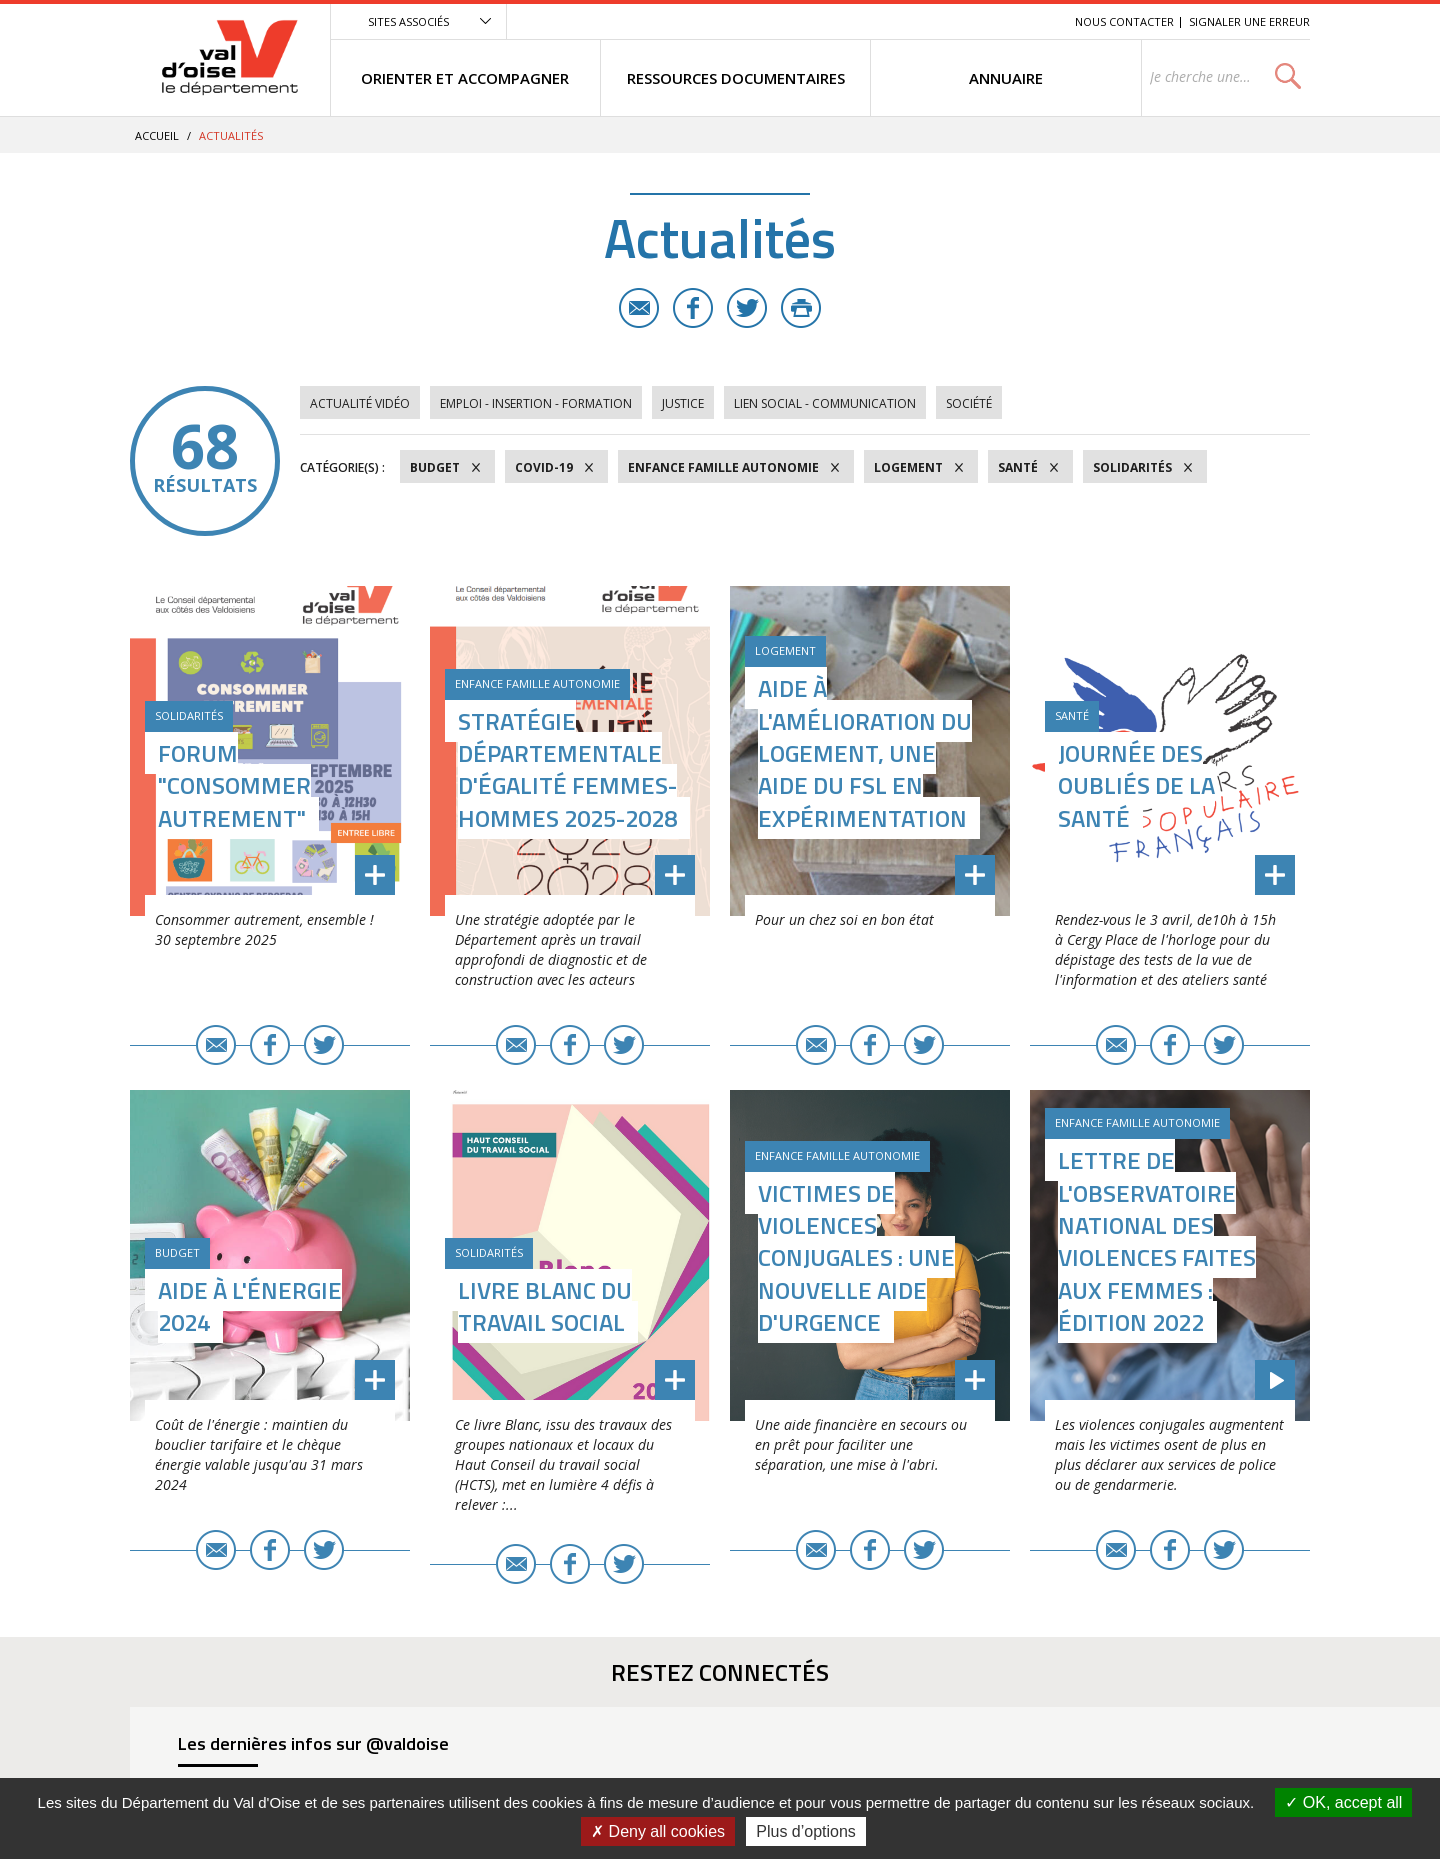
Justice (683, 403)
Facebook (693, 308)
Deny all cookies (658, 1831)
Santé (1018, 467)
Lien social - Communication (825, 403)
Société (969, 403)
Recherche (1032, 21)
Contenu (965, 21)
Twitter (747, 308)
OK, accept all (1343, 1802)
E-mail (639, 308)
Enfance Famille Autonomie (723, 467)
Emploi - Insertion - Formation (536, 403)
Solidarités (1132, 467)
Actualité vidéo (360, 403)
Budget (435, 467)
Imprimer (801, 308)
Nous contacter (1124, 21)
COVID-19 (544, 467)
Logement (908, 467)
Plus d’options (806, 1831)
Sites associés (408, 21)
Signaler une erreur (1249, 21)
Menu (914, 21)
